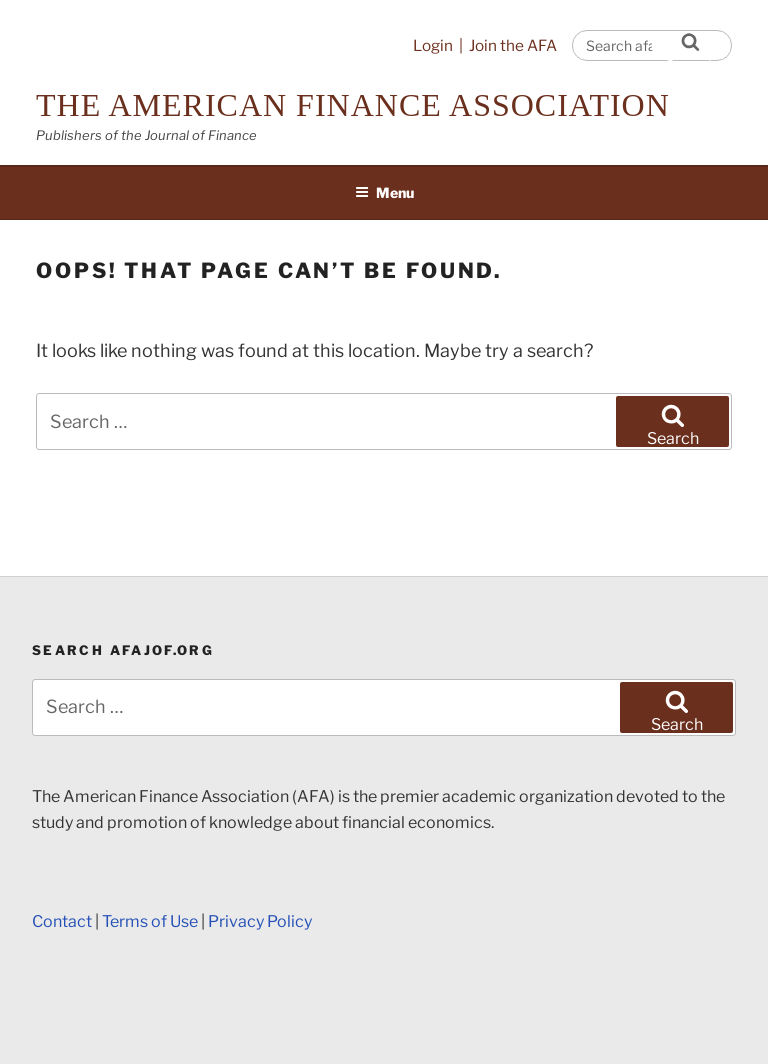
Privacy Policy (260, 921)
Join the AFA (513, 45)
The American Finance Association (353, 105)
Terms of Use (150, 921)
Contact (62, 921)
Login (433, 45)
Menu (384, 192)
